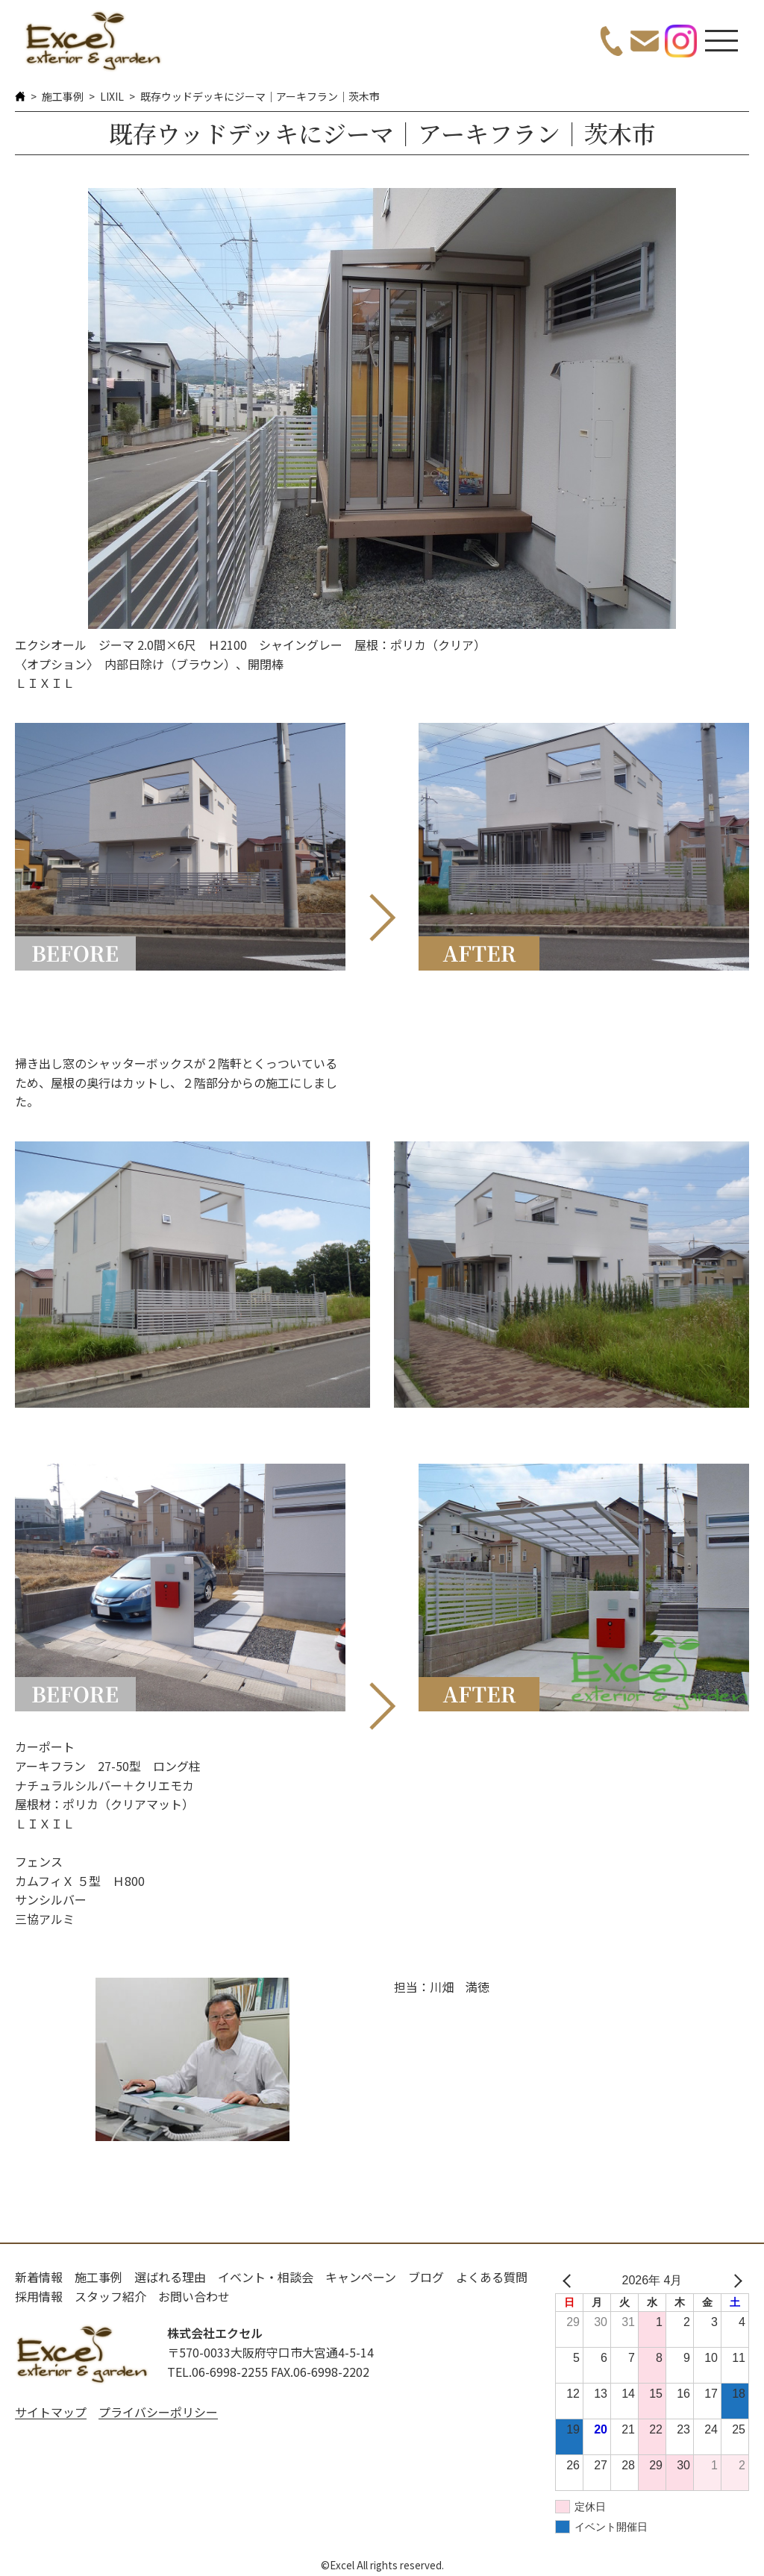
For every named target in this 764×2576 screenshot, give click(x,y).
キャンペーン (360, 2277)
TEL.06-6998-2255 (217, 2372)
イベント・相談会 (265, 2277)
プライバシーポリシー (158, 2412)
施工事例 (63, 96)
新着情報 (39, 2277)
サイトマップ (51, 2412)
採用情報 (39, 2296)
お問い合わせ (194, 2296)
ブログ (426, 2277)
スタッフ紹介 (110, 2296)
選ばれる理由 (170, 2277)
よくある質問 (491, 2277)
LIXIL (112, 96)
